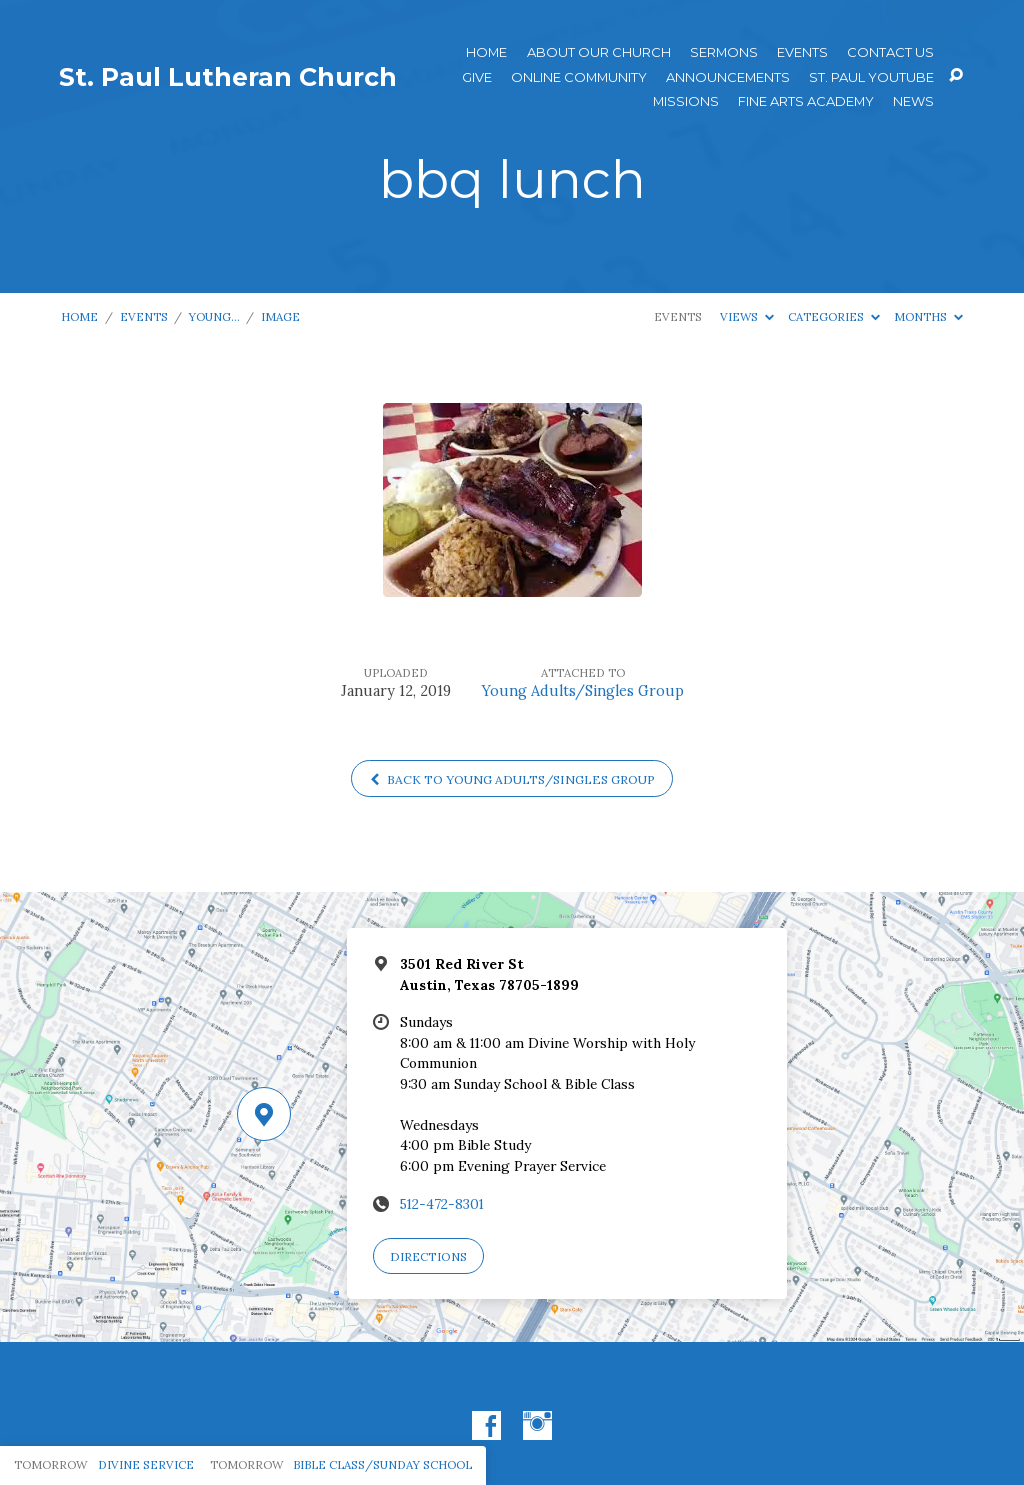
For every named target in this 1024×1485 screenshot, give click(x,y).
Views (747, 316)
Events (802, 52)
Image (280, 316)
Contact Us (890, 52)
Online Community (579, 77)
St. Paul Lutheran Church (228, 77)
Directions (428, 1256)
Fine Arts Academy (806, 101)
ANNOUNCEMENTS (728, 77)
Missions (686, 101)
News (913, 101)
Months (928, 316)
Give (477, 77)
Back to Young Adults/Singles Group (512, 779)
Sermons (724, 52)
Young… (214, 316)
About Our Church (599, 52)
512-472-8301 (442, 1204)
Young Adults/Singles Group (583, 691)
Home (486, 52)
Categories (834, 316)
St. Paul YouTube (871, 77)
